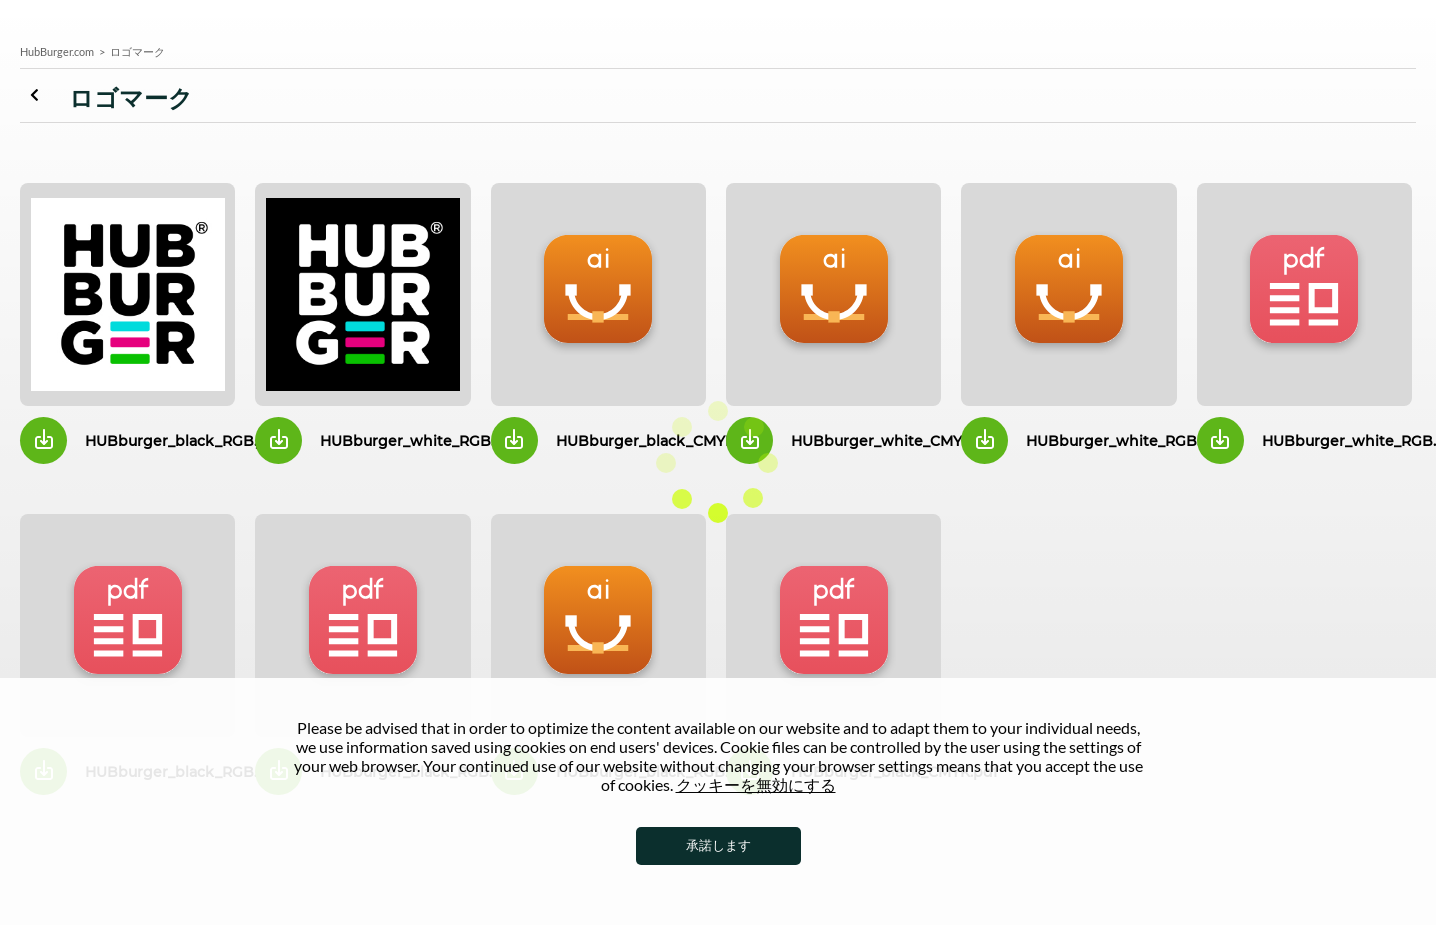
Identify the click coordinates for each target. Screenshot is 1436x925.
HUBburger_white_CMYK (833, 294)
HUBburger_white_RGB (1068, 294)
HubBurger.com (57, 51)
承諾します (718, 845)
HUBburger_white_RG (362, 294)
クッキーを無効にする (756, 784)
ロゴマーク (44, 95)
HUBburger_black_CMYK (598, 294)
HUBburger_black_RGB (598, 625)
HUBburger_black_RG (127, 294)
